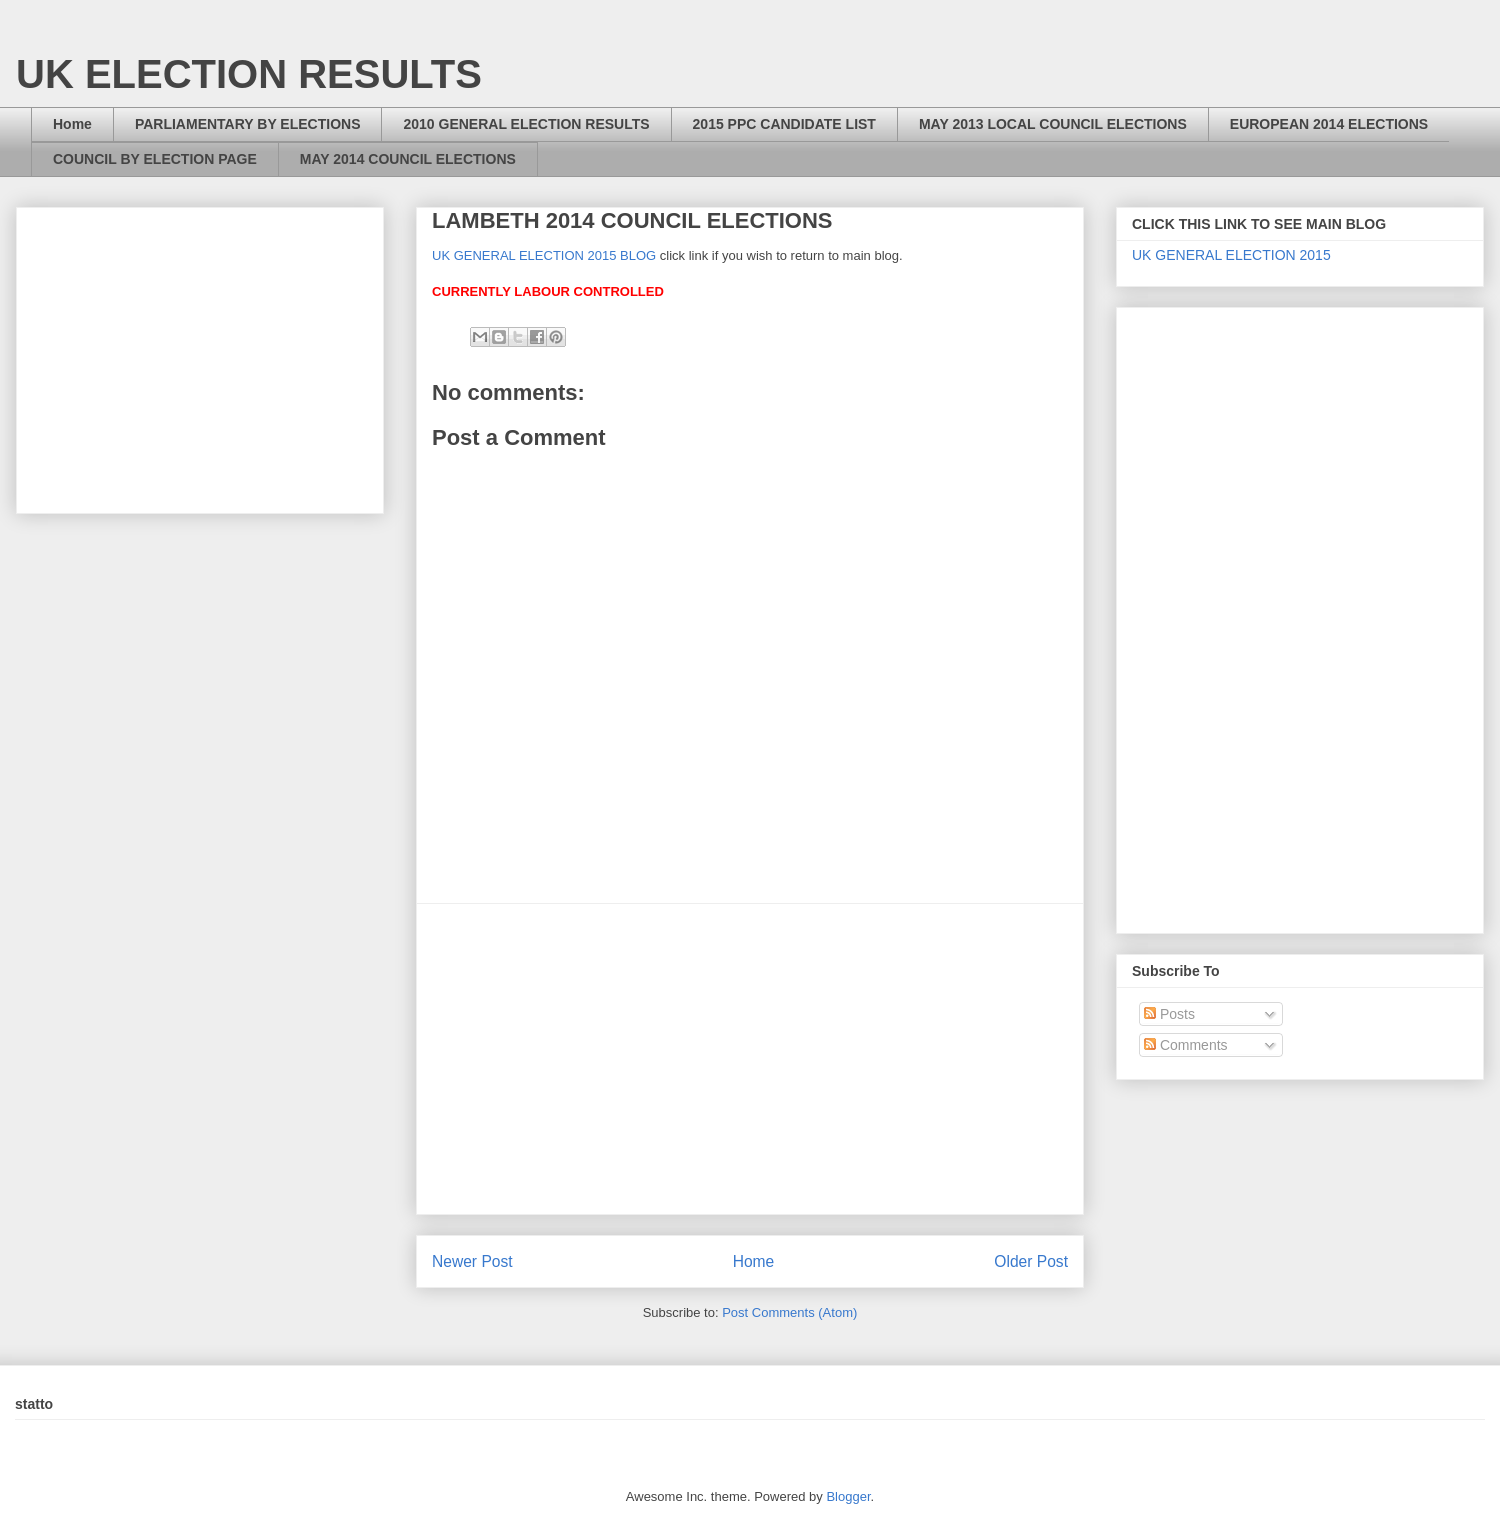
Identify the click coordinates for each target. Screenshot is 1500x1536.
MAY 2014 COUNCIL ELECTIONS (408, 159)
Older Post (1031, 1261)
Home (72, 124)
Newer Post (472, 1261)
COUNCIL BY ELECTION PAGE (155, 159)
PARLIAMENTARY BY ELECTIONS (248, 124)
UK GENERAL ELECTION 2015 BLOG (544, 255)
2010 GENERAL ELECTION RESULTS (526, 124)
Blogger (848, 1496)
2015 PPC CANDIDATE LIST (784, 124)
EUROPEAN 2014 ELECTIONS (1329, 124)
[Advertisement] (750, 1059)
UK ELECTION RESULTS (249, 74)
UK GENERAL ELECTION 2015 (1231, 255)
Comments (1186, 1045)
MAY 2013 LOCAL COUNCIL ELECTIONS (1053, 124)
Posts (1169, 1014)
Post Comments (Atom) (789, 1312)
